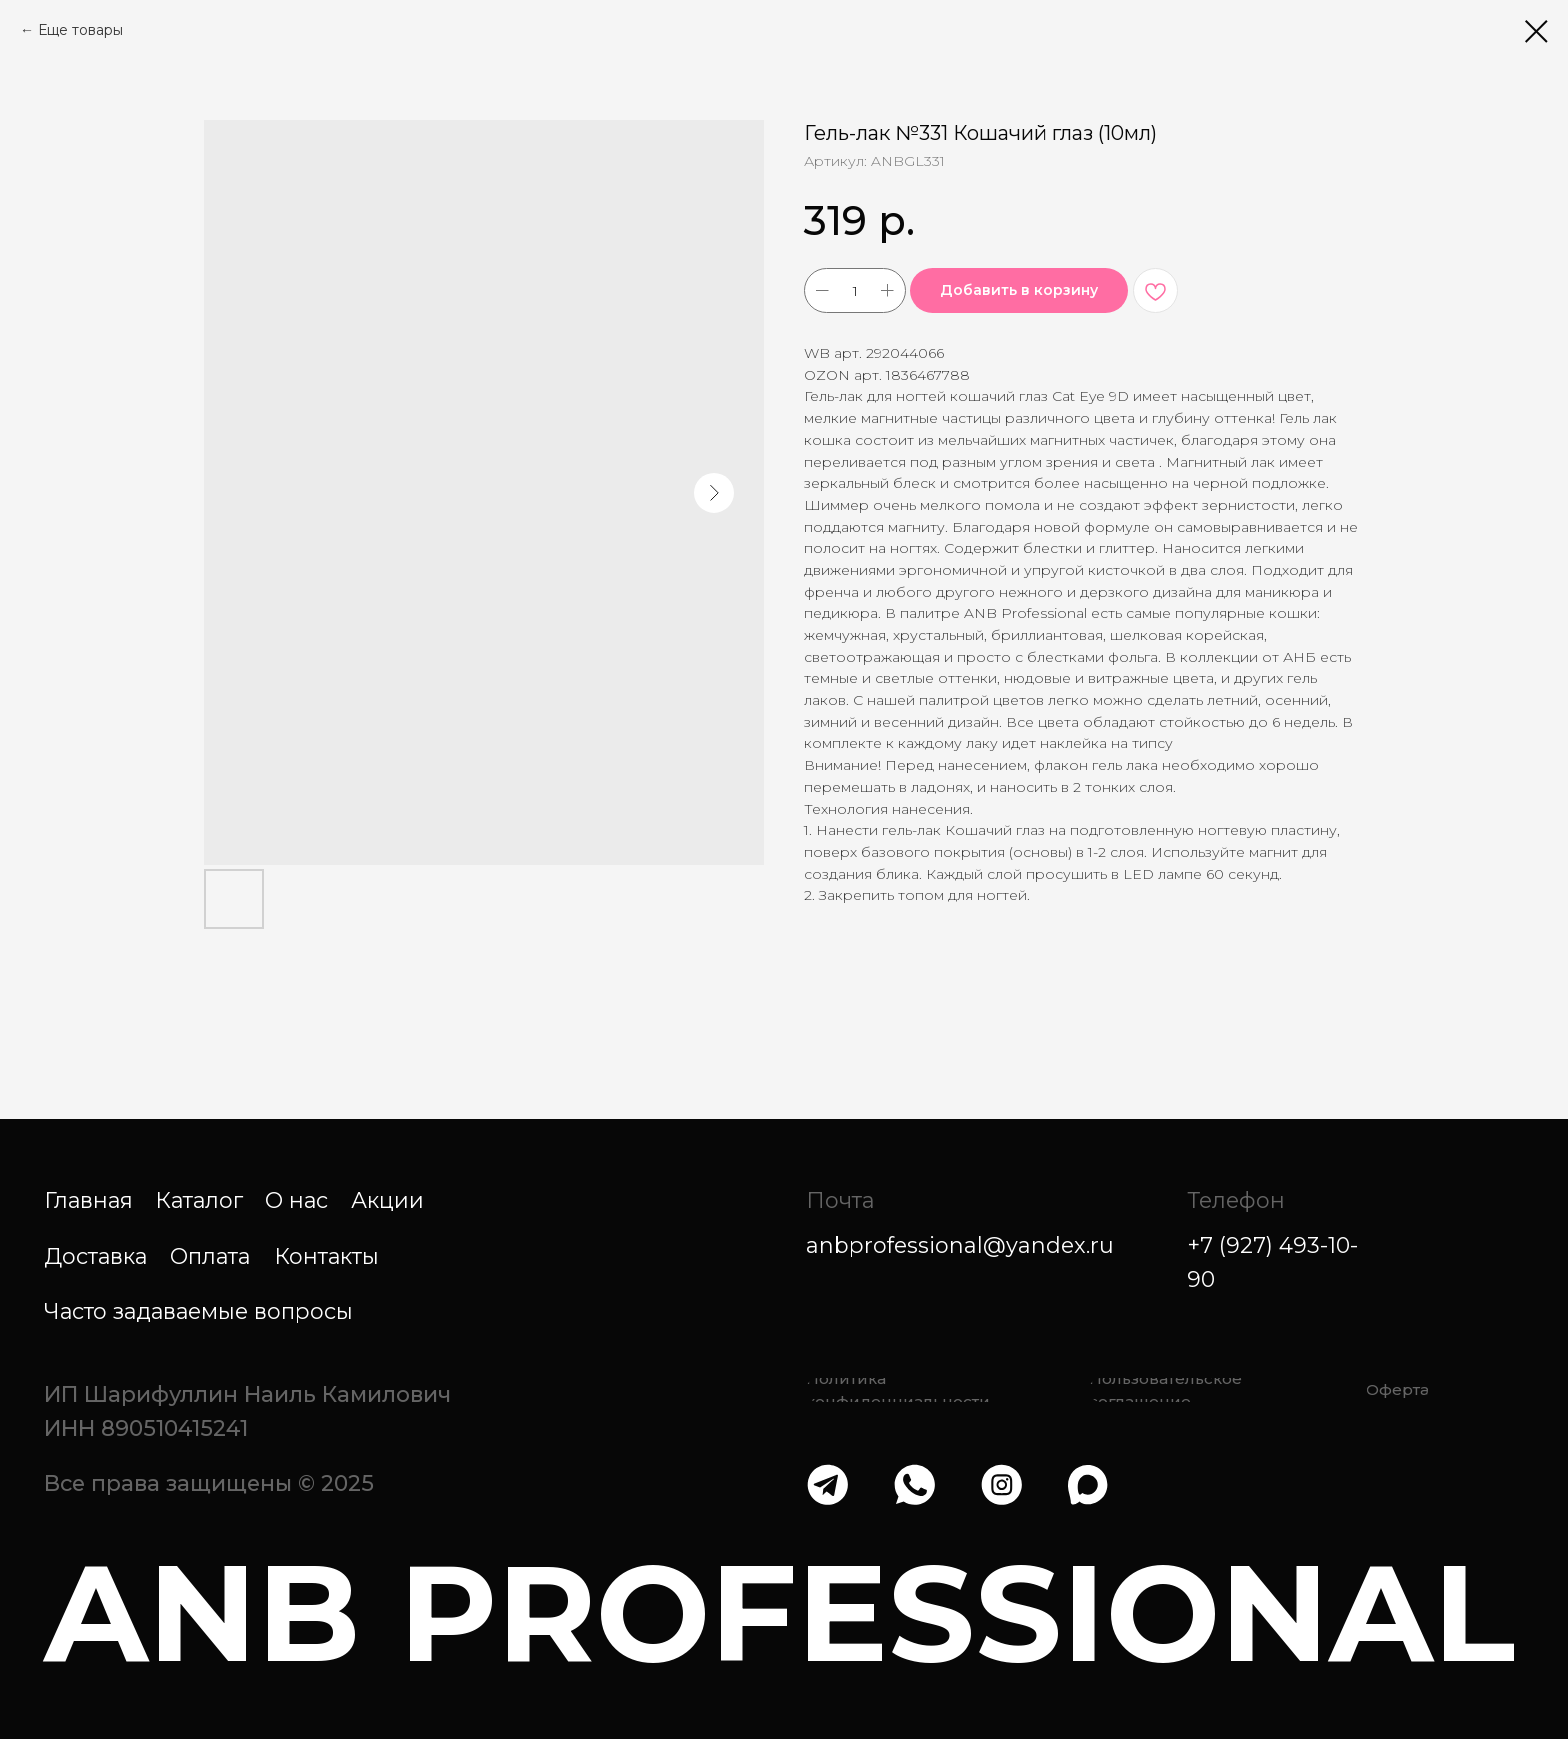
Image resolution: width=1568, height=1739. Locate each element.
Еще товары (80, 30)
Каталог (199, 1200)
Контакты (326, 1256)
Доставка (95, 1256)
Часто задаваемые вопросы (198, 1311)
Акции (387, 1200)
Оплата (210, 1256)
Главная (88, 1200)
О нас (296, 1200)
